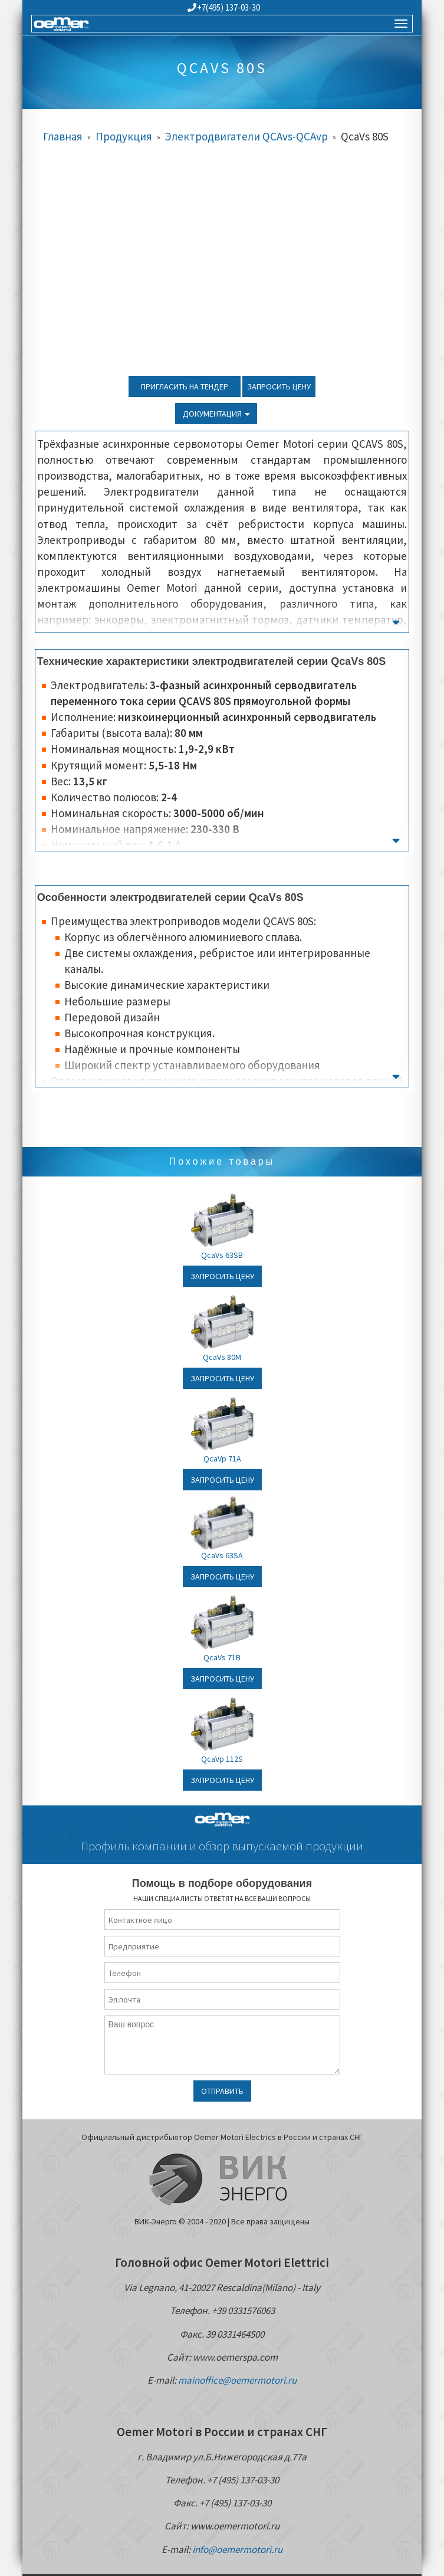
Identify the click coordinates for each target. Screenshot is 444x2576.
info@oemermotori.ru (237, 2549)
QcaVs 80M (222, 1357)
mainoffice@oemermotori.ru (237, 2380)
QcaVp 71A (222, 1458)
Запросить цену (279, 386)
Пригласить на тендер (184, 386)
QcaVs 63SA (222, 1555)
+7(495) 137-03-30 (224, 7)
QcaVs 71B (222, 1657)
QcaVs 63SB (222, 1255)
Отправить (222, 2091)
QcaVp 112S (222, 1759)
